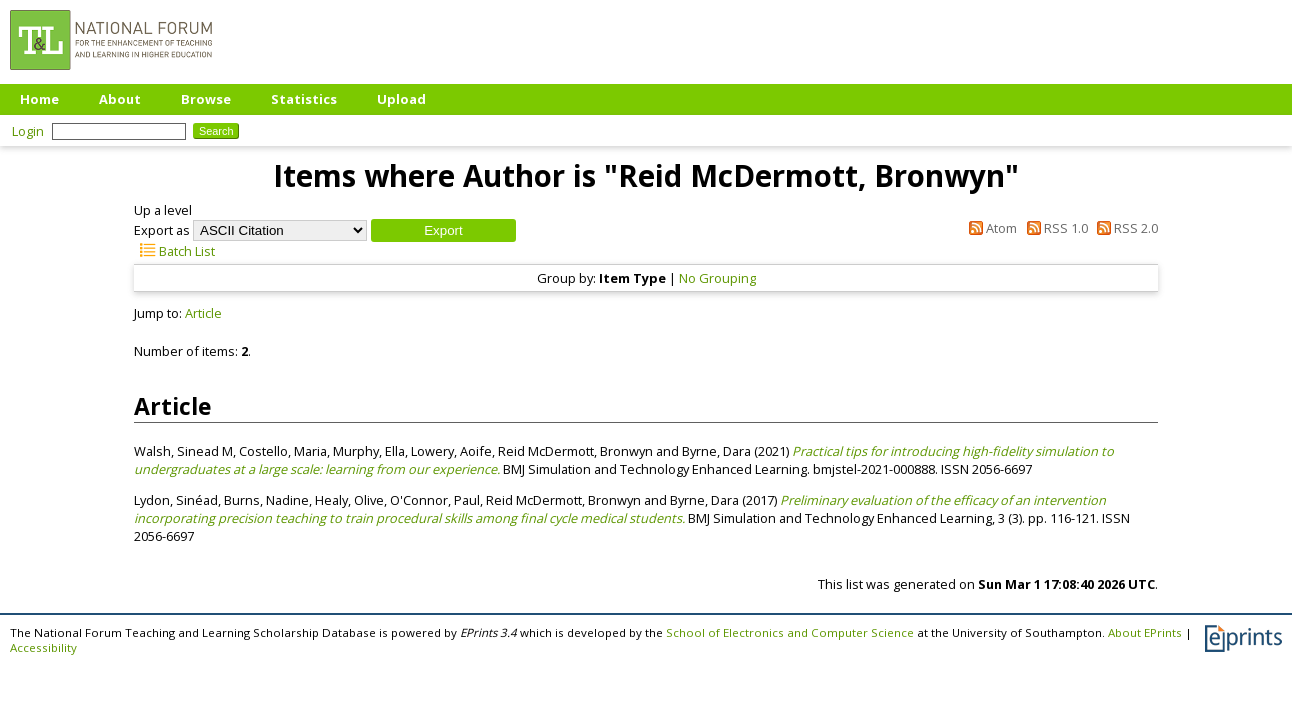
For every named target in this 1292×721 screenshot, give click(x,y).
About (120, 99)
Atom (990, 228)
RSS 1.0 (1053, 228)
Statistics (304, 99)
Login (28, 131)
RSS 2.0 (1124, 228)
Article (203, 313)
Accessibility (43, 647)
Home (39, 99)
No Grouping (717, 278)
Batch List (174, 251)
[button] (443, 230)
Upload (401, 99)
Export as (162, 230)
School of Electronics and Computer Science (790, 632)
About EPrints (1145, 632)
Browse (206, 99)
